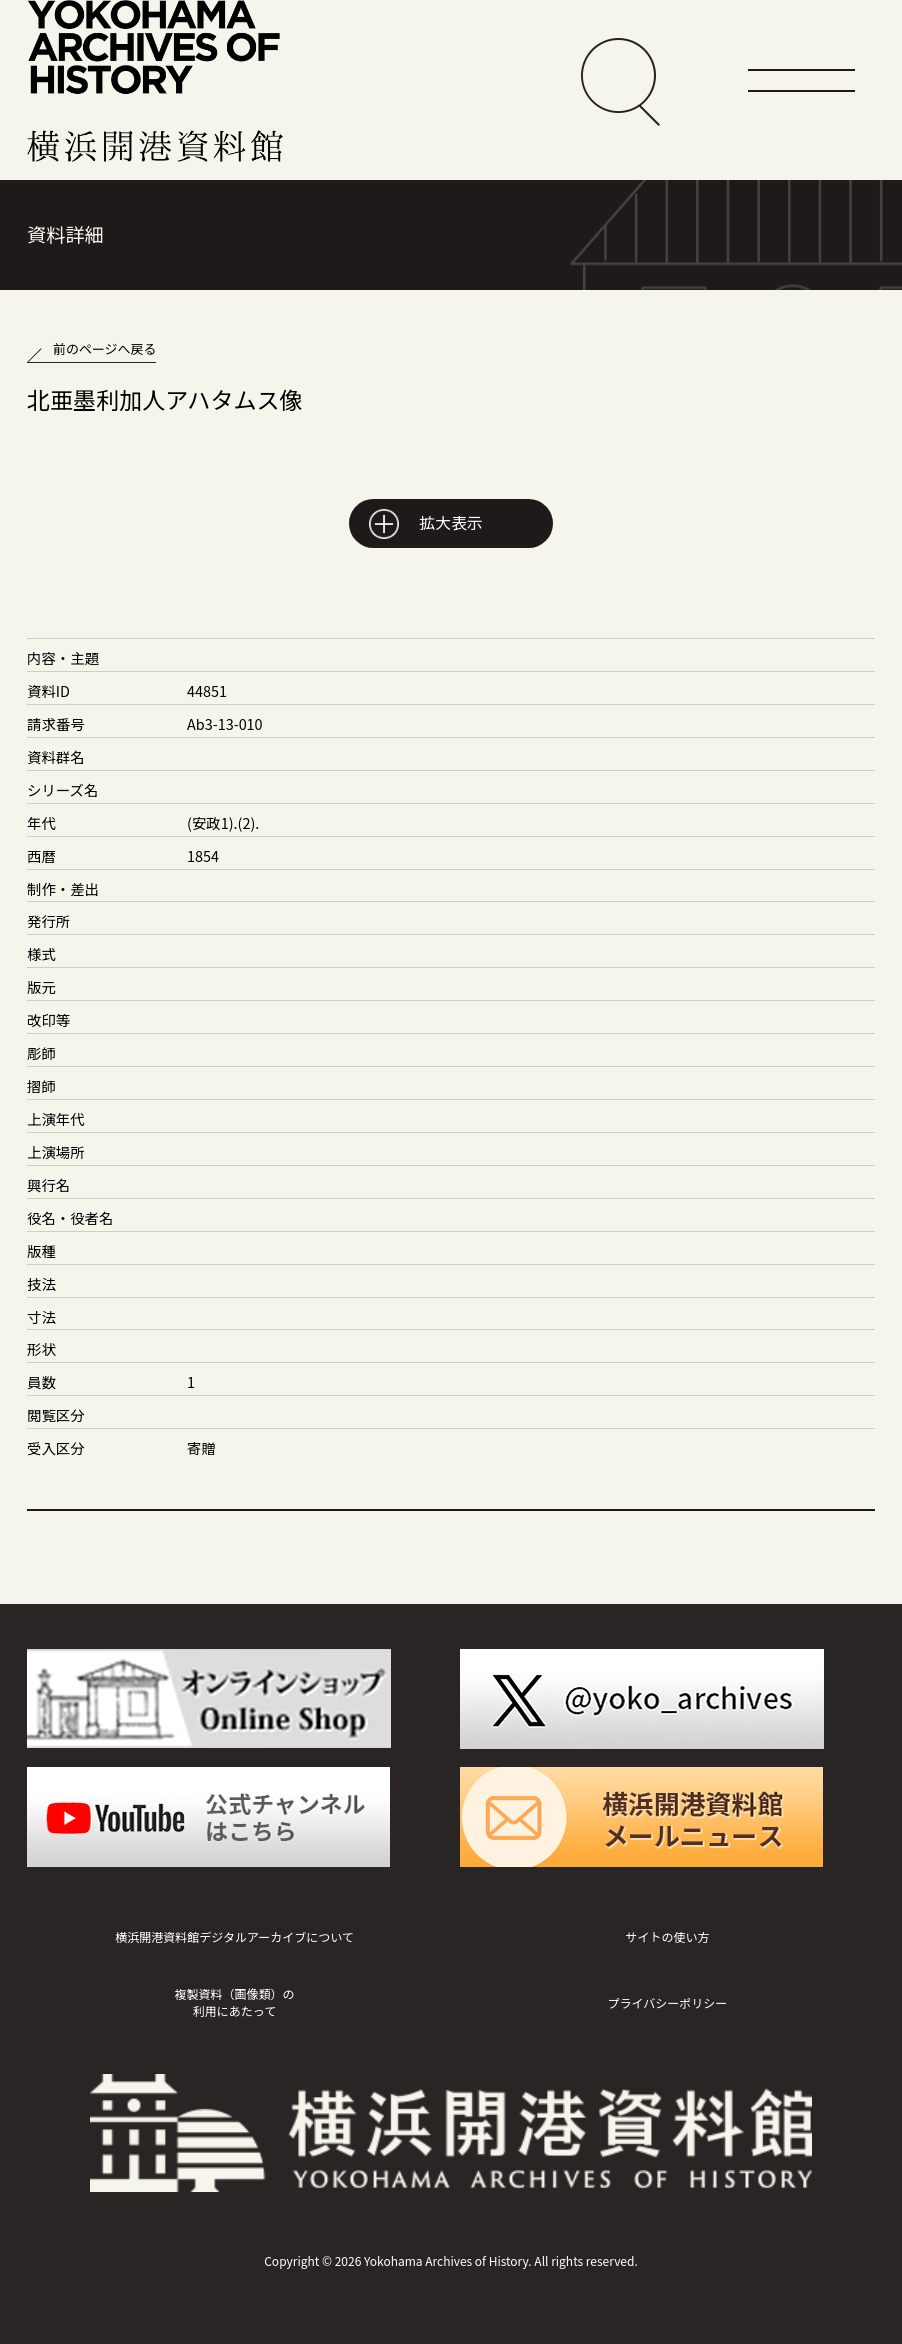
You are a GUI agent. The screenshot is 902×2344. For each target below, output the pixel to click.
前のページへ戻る (104, 348)
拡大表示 (450, 522)
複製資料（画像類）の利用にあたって (234, 2002)
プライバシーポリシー (668, 2002)
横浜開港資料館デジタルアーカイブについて (234, 1936)
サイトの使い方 (667, 1936)
